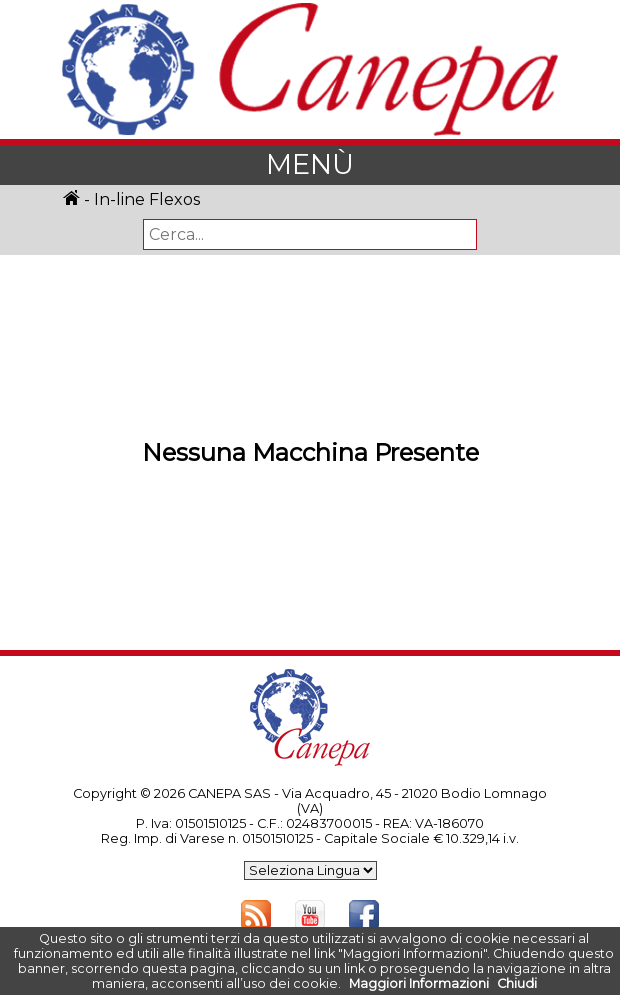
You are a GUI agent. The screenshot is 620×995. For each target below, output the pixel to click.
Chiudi (517, 983)
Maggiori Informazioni (419, 983)
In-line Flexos (147, 199)
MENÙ (310, 164)
